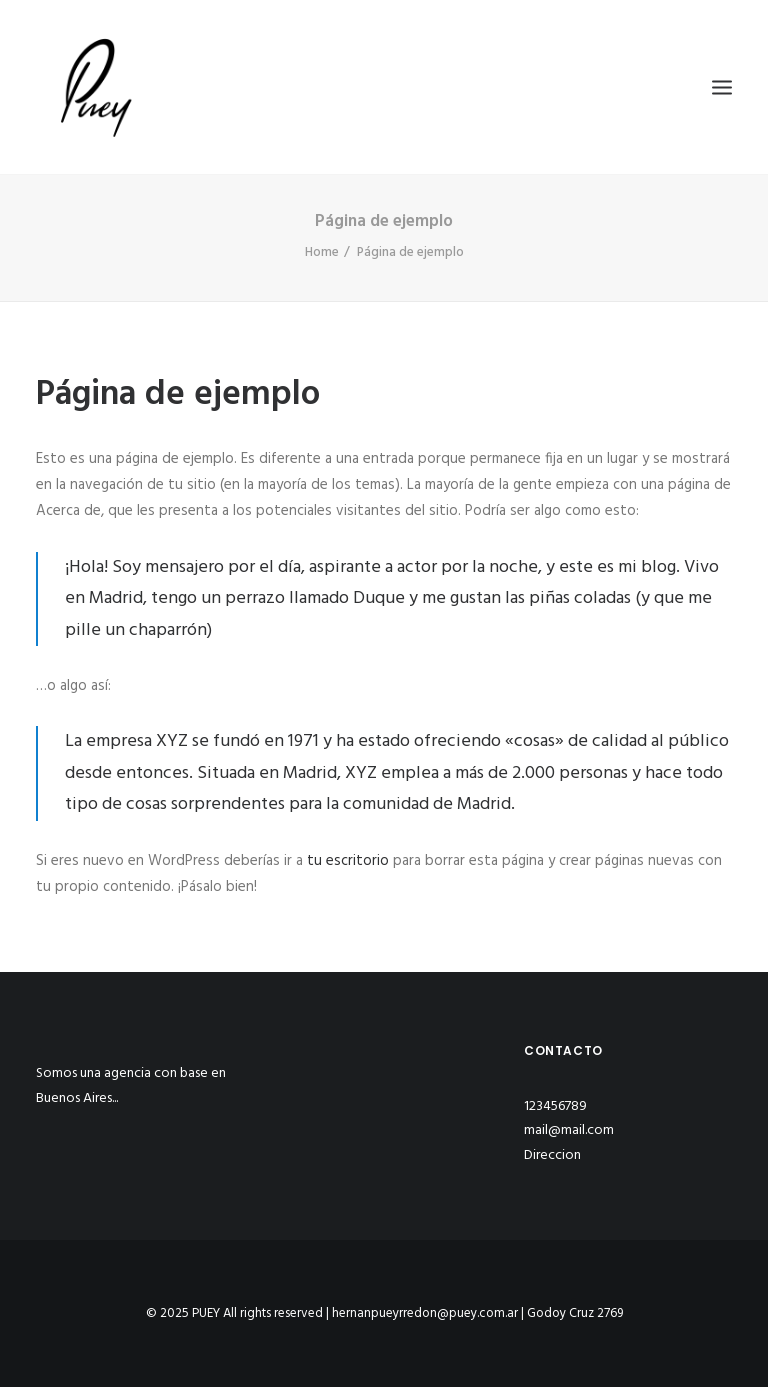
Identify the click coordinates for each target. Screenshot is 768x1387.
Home (322, 252)
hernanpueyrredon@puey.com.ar (425, 1313)
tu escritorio (348, 861)
